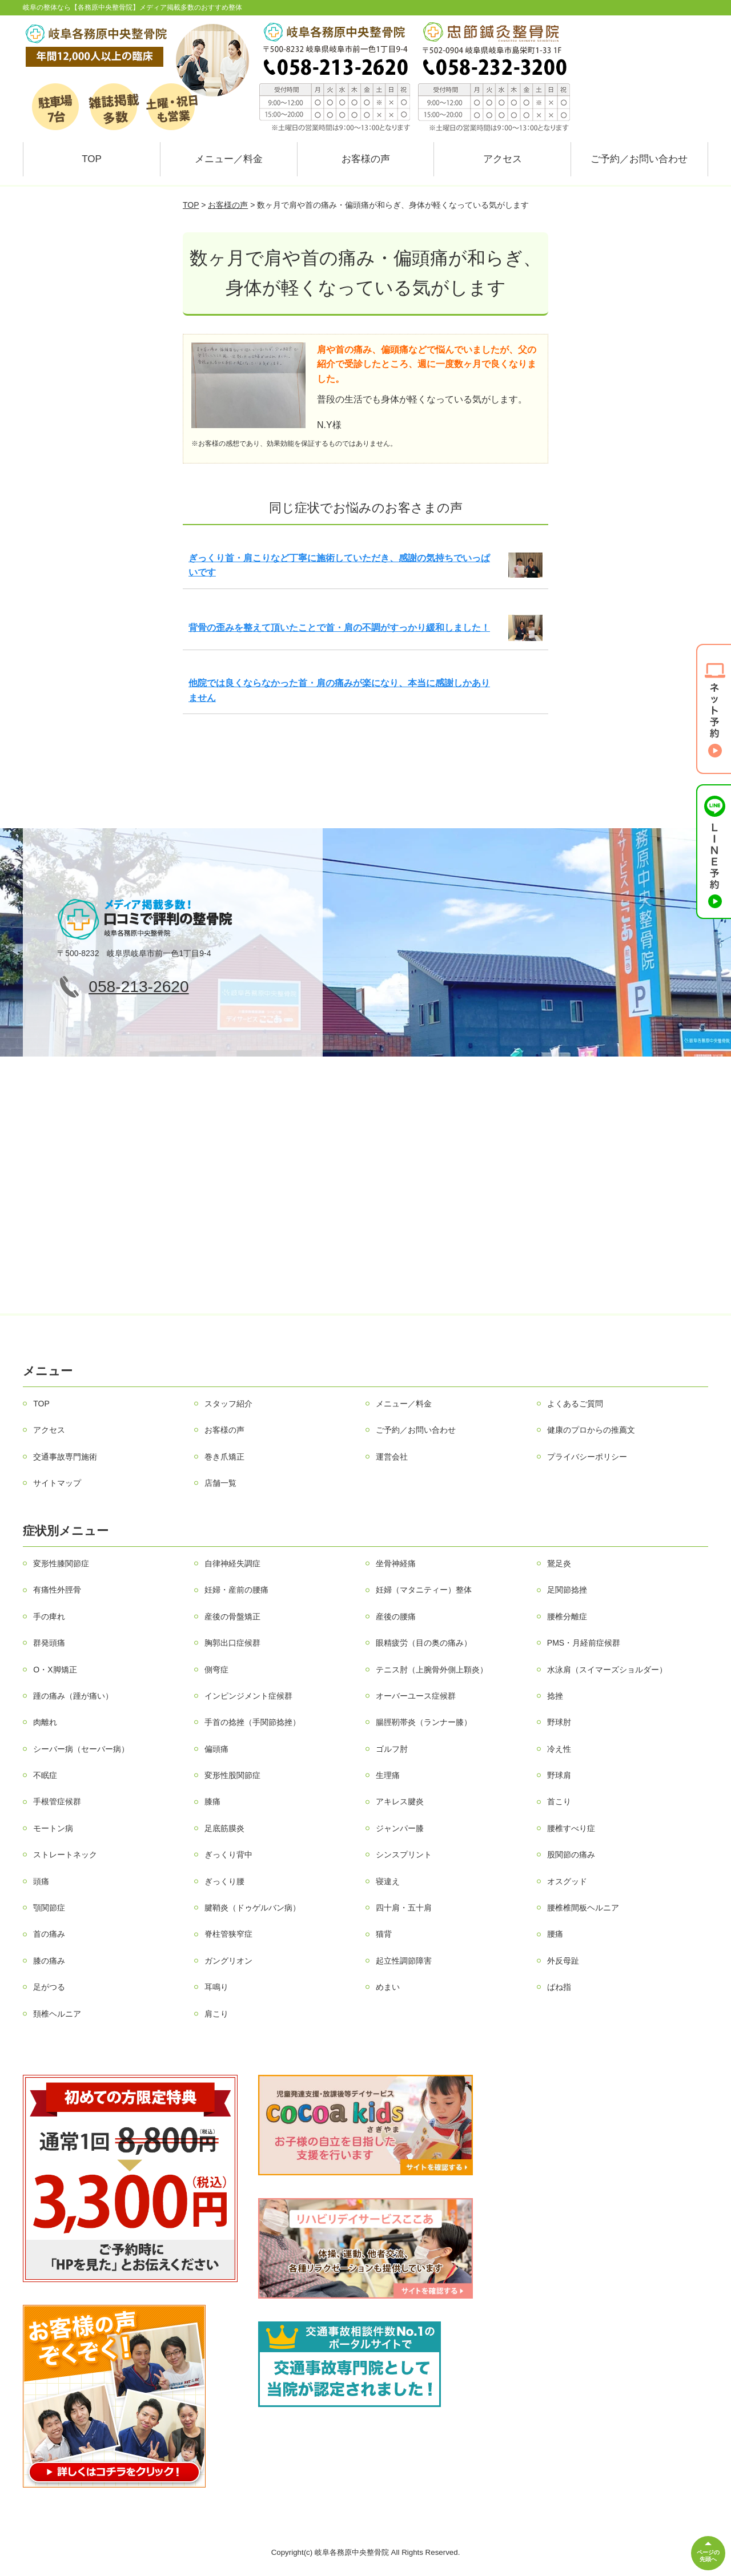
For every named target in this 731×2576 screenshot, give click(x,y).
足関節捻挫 (567, 1589)
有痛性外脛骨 (57, 1589)
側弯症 (216, 1669)
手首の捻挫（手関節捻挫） (252, 1722)
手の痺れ (49, 1616)
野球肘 (559, 1722)
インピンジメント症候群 (248, 1695)
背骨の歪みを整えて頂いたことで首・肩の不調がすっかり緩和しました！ (339, 627)
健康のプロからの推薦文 (591, 1429)
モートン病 (53, 1828)
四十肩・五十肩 (404, 1907)
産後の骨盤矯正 (232, 1616)
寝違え (388, 1881)
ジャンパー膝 (400, 1828)
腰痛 (555, 1933)
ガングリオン (228, 1960)
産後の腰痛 (396, 1616)
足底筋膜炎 (224, 1828)
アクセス (502, 159)
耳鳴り (216, 1987)
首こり (559, 1801)
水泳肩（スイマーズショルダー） (607, 1669)
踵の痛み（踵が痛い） (73, 1695)
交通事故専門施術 (65, 1456)
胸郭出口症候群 (232, 1642)
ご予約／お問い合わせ (639, 159)
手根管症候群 (57, 1801)
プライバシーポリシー (587, 1456)
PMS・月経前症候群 (583, 1642)
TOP (92, 159)
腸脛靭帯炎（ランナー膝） (424, 1722)
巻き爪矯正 (224, 1456)
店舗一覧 (220, 1482)
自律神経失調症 (232, 1563)
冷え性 (559, 1748)
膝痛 (212, 1801)
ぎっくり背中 (228, 1854)
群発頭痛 (49, 1642)
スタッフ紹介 (228, 1403)
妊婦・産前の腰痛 (236, 1589)
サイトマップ (57, 1482)
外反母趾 (563, 1960)
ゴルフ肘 (392, 1748)
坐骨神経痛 (396, 1563)
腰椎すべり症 (571, 1828)
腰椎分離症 (567, 1616)
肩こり (216, 2013)
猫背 (384, 1933)
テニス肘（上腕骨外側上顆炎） (432, 1669)
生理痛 (388, 1775)
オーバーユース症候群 (416, 1695)
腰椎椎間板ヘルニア (583, 1907)
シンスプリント (404, 1854)
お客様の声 (366, 159)
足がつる (49, 1987)
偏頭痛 (216, 1748)
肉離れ (45, 1722)
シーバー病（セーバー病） (81, 1748)
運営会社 (392, 1456)
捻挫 (555, 1695)
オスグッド (567, 1881)
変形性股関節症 (232, 1775)
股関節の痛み (571, 1854)
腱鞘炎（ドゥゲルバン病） (252, 1907)
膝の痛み (49, 1960)
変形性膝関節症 (61, 1563)
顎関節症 (49, 1907)
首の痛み (49, 1933)
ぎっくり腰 (224, 1881)
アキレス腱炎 (400, 1801)
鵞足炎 (559, 1563)
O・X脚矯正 (55, 1669)
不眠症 (45, 1775)
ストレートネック (65, 1854)
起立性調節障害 (404, 1960)
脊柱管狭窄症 (228, 1933)
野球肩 (559, 1775)
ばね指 (559, 1987)
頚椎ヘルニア (57, 2013)
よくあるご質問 (575, 1403)
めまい (388, 1987)
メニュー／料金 (229, 159)
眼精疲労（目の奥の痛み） (424, 1642)
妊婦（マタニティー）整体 (424, 1589)
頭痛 (41, 1881)
